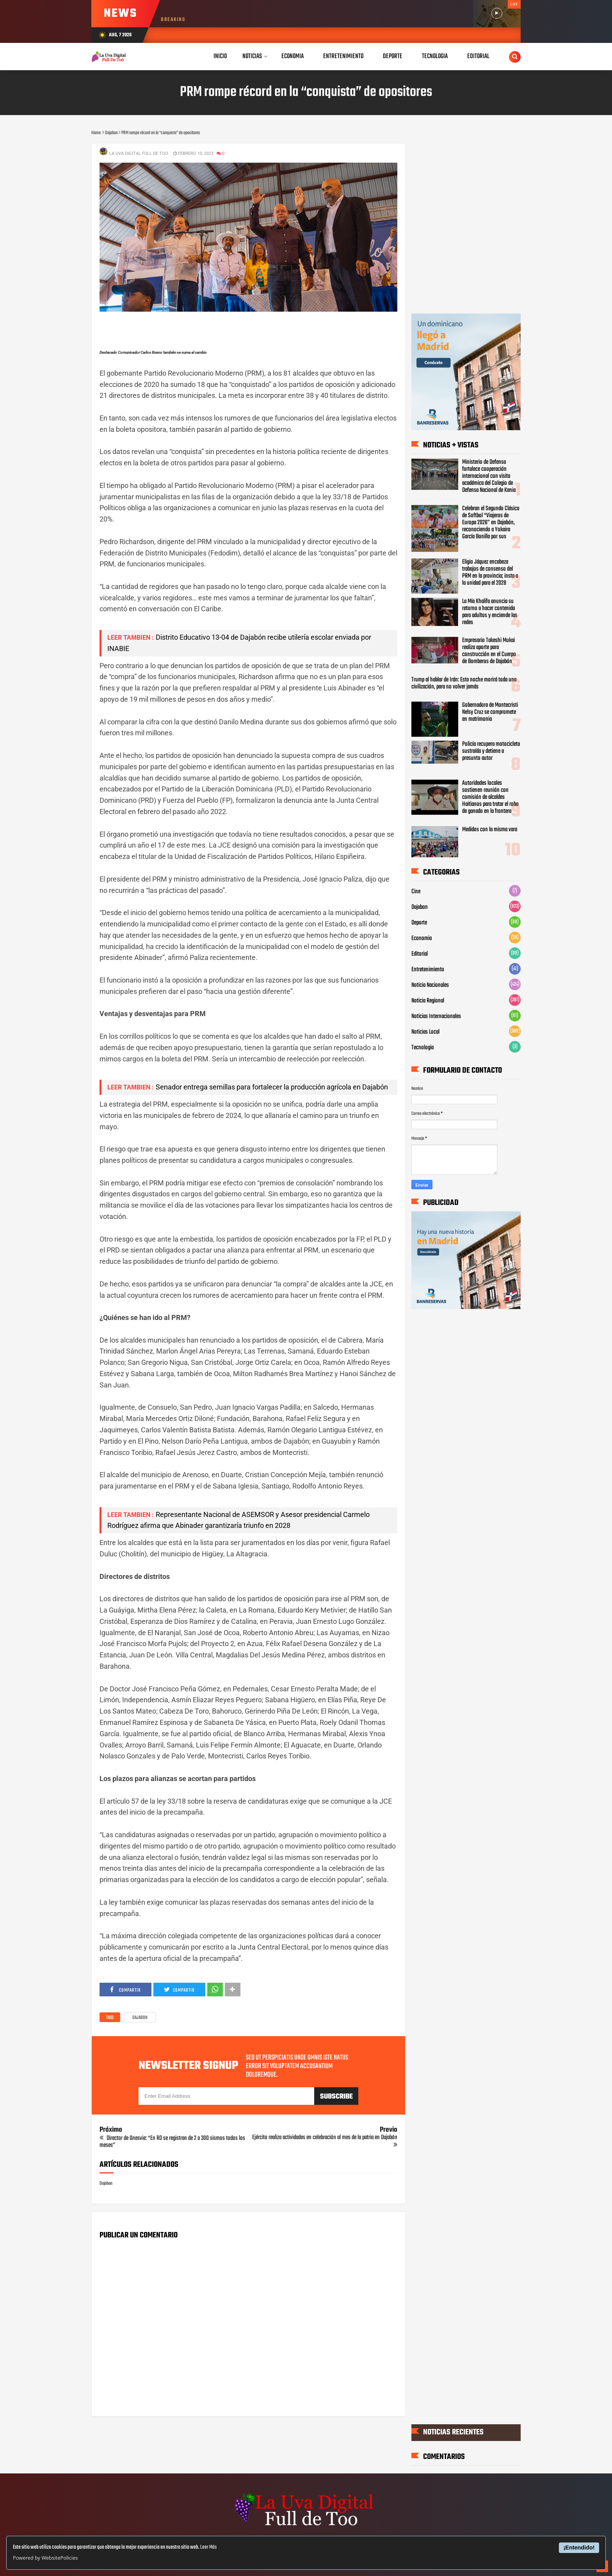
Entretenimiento (427, 970)
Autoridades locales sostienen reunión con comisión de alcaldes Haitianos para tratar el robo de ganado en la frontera (490, 797)
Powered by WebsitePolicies (45, 2557)
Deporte (419, 923)
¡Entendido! (579, 2547)
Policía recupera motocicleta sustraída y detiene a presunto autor (491, 751)
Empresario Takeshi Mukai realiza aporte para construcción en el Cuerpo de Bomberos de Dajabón (489, 651)
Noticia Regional (427, 1001)
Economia (421, 938)
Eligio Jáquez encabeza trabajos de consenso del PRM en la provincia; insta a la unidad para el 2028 (490, 572)
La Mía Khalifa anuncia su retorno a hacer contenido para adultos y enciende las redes (489, 611)
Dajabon (140, 2018)
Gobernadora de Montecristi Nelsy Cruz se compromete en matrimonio (490, 712)
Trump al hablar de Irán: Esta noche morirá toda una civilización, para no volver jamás (463, 683)
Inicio (220, 56)
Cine (415, 892)
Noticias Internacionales (436, 1016)
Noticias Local (425, 1032)
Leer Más (208, 2547)
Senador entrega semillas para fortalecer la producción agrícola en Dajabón (272, 1087)
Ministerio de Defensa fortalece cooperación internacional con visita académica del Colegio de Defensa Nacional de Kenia (489, 476)
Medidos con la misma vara (489, 830)
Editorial (419, 954)
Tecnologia (422, 1048)
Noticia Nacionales (430, 985)
